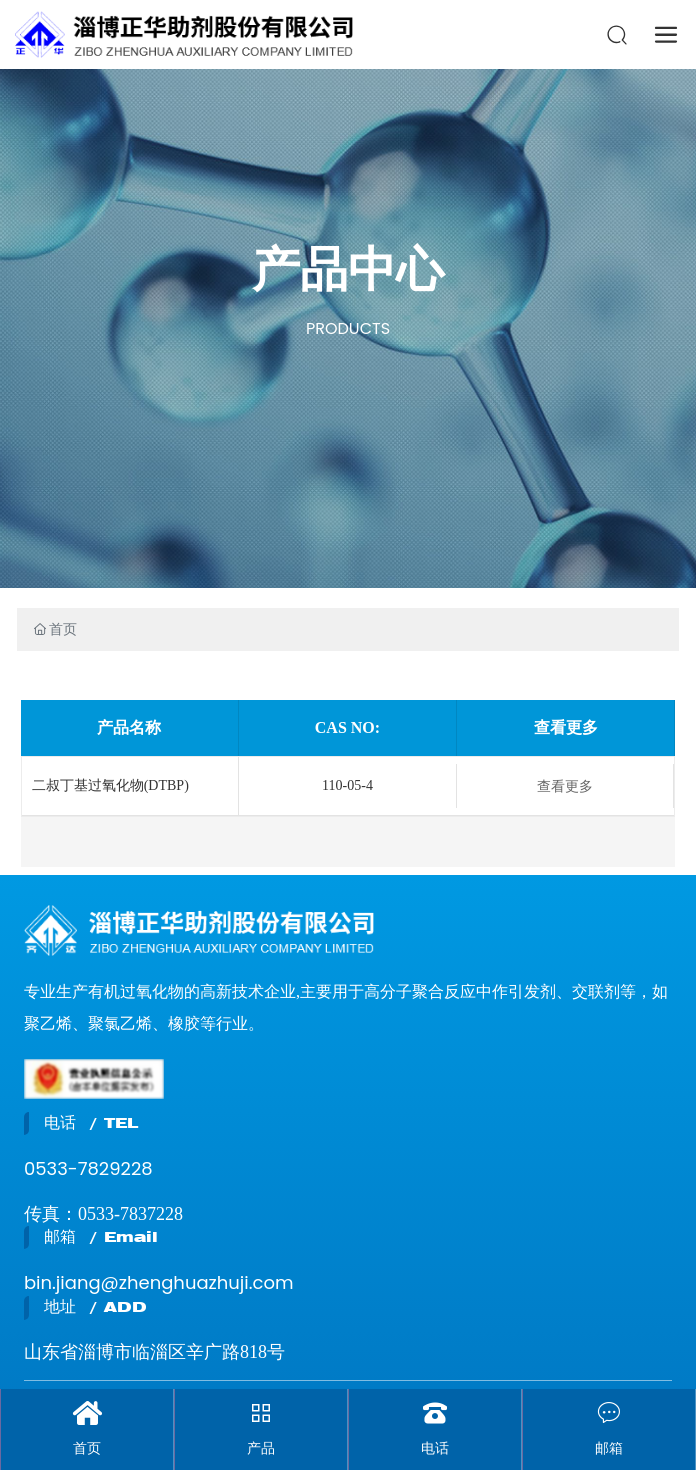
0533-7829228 (88, 1168)
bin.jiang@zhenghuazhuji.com (159, 1282)
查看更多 (565, 786)
